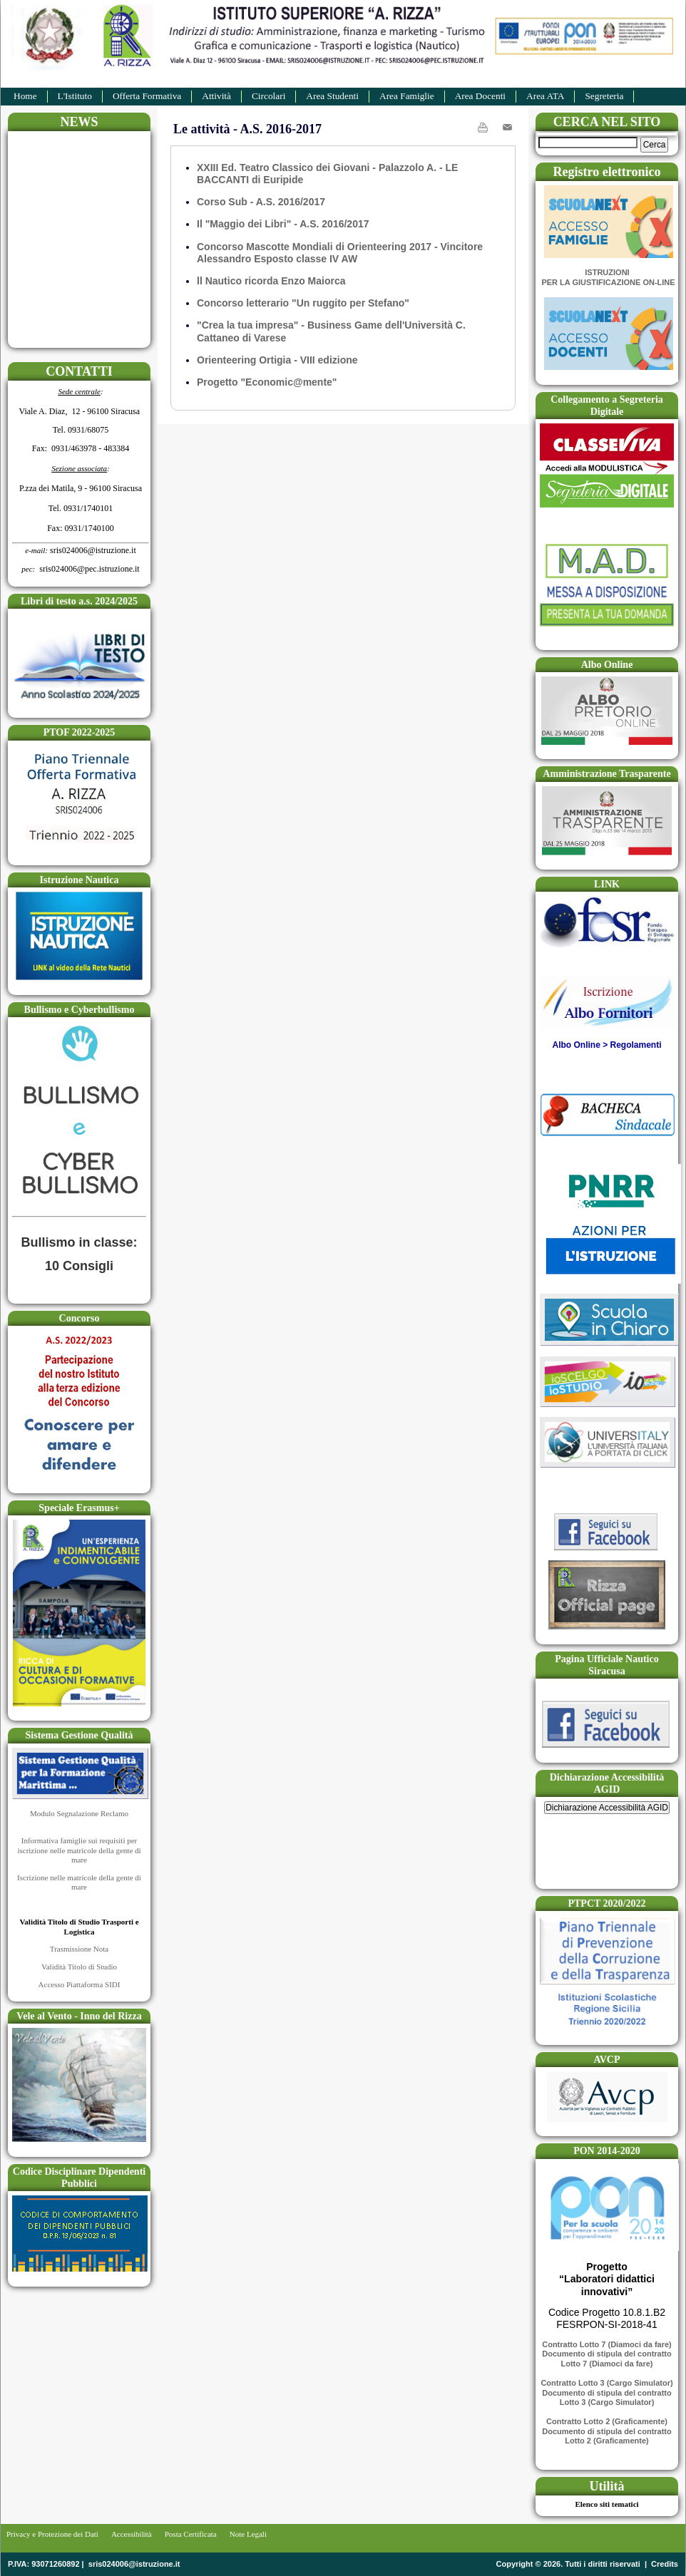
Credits (664, 2564)
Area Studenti (332, 96)
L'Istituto (75, 96)
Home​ (25, 96)
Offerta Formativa (147, 96)
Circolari (268, 96)
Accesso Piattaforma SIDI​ (80, 1984)
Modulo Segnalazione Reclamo (79, 1813)
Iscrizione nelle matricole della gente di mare (79, 1882)
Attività (216, 96)
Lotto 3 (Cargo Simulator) (607, 2402)
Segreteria (604, 96)
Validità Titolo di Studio (79, 1966)
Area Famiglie (406, 96)
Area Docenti (480, 96)
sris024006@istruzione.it (134, 2564)
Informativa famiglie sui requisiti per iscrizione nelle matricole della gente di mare (78, 1850)
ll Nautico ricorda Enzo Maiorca (271, 281)
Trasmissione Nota (79, 1948)
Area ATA (545, 96)
